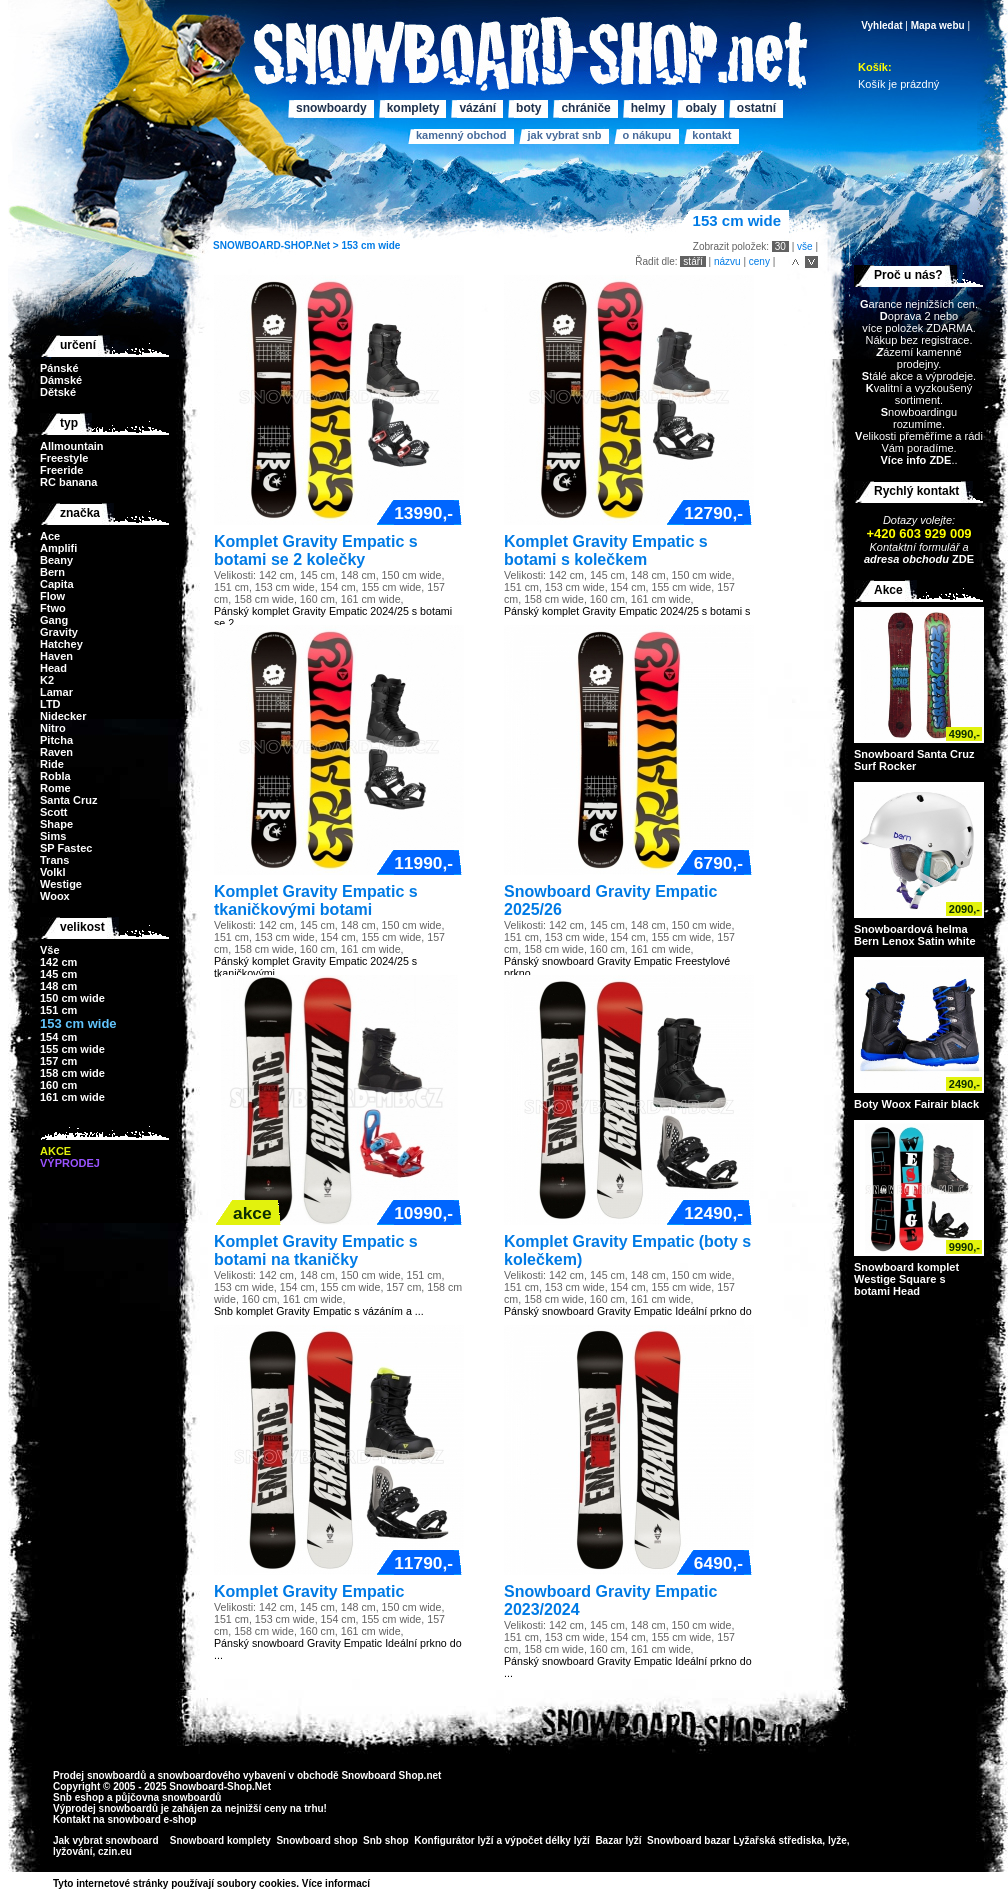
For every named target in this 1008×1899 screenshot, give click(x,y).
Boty (528, 108)
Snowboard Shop (382, 1775)
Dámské (61, 380)
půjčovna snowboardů (168, 1797)
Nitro (53, 728)
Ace (50, 536)
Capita (57, 584)
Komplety (413, 108)
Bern (52, 572)
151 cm (58, 1010)
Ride (52, 764)
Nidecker (63, 716)
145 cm (58, 974)
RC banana (68, 482)
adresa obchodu (906, 559)
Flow (52, 596)
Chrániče (585, 108)
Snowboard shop (316, 1840)
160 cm (58, 1085)
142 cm (58, 962)
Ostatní (756, 108)
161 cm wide (72, 1097)
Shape (56, 824)
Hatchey (61, 644)
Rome (55, 788)
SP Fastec (66, 848)
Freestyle (64, 458)
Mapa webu (938, 25)
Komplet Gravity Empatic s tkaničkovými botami (316, 900)
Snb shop (386, 1840)
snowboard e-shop (151, 1819)
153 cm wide (370, 245)
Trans (54, 860)
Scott (54, 812)
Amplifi (58, 548)
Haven (56, 656)
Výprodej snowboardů (105, 1808)
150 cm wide (72, 998)
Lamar (56, 692)
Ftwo (53, 608)
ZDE (961, 559)
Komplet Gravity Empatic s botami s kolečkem (606, 550)
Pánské (59, 368)
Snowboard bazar (688, 1840)
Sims (53, 836)
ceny (759, 261)
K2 (47, 680)
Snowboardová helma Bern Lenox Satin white (915, 935)
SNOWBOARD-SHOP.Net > (277, 245)
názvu (727, 261)
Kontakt (711, 135)
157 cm (58, 1061)
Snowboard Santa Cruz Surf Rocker (914, 760)
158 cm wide (72, 1073)
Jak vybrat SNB (564, 135)
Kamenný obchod (461, 135)
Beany (56, 560)
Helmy (648, 108)
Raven (56, 752)
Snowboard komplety (220, 1840)
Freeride (61, 470)
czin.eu (115, 1851)
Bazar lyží (618, 1840)
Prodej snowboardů (101, 1775)
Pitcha (56, 740)
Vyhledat (881, 25)
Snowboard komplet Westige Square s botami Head (906, 1279)
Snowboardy (331, 108)
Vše (50, 950)
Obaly (700, 108)
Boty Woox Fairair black (916, 1104)
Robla (55, 776)
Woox (55, 896)
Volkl (52, 872)
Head (53, 668)
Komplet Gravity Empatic (309, 1591)
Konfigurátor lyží (453, 1840)
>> (377, 1883)
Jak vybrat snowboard (107, 1840)
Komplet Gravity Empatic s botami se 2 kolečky (316, 550)
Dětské (58, 392)
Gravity (59, 632)
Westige (61, 884)
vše (805, 246)
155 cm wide (72, 1049)
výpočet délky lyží (547, 1840)
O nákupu (646, 135)
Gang (54, 620)
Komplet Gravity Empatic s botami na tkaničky (316, 1250)
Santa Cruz (68, 800)
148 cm (58, 986)
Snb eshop (78, 1797)
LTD (50, 704)
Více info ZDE (915, 460)
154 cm (58, 1037)
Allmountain (72, 446)
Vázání (477, 108)
